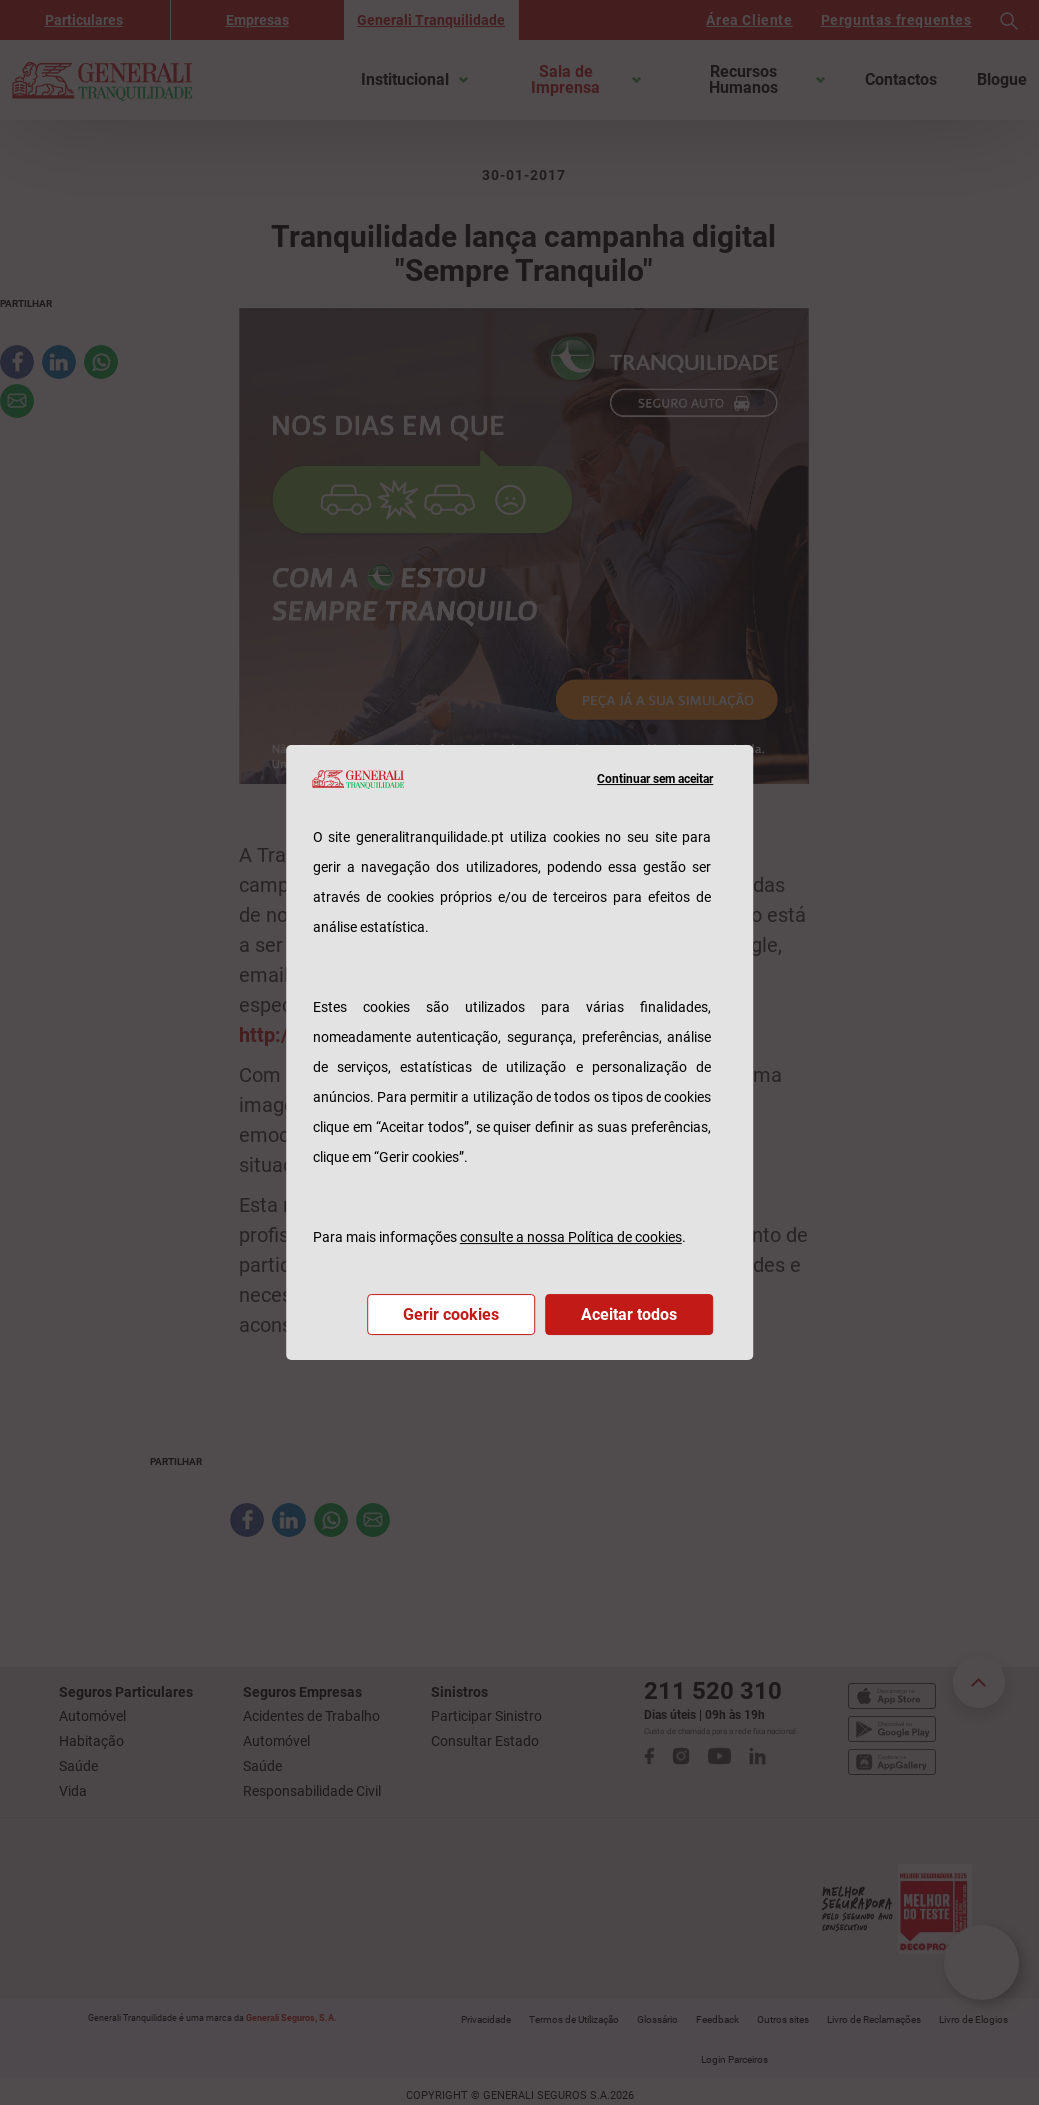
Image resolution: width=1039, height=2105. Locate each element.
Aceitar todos (629, 1314)
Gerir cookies (451, 1314)
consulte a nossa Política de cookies (571, 1237)
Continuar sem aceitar (655, 779)
